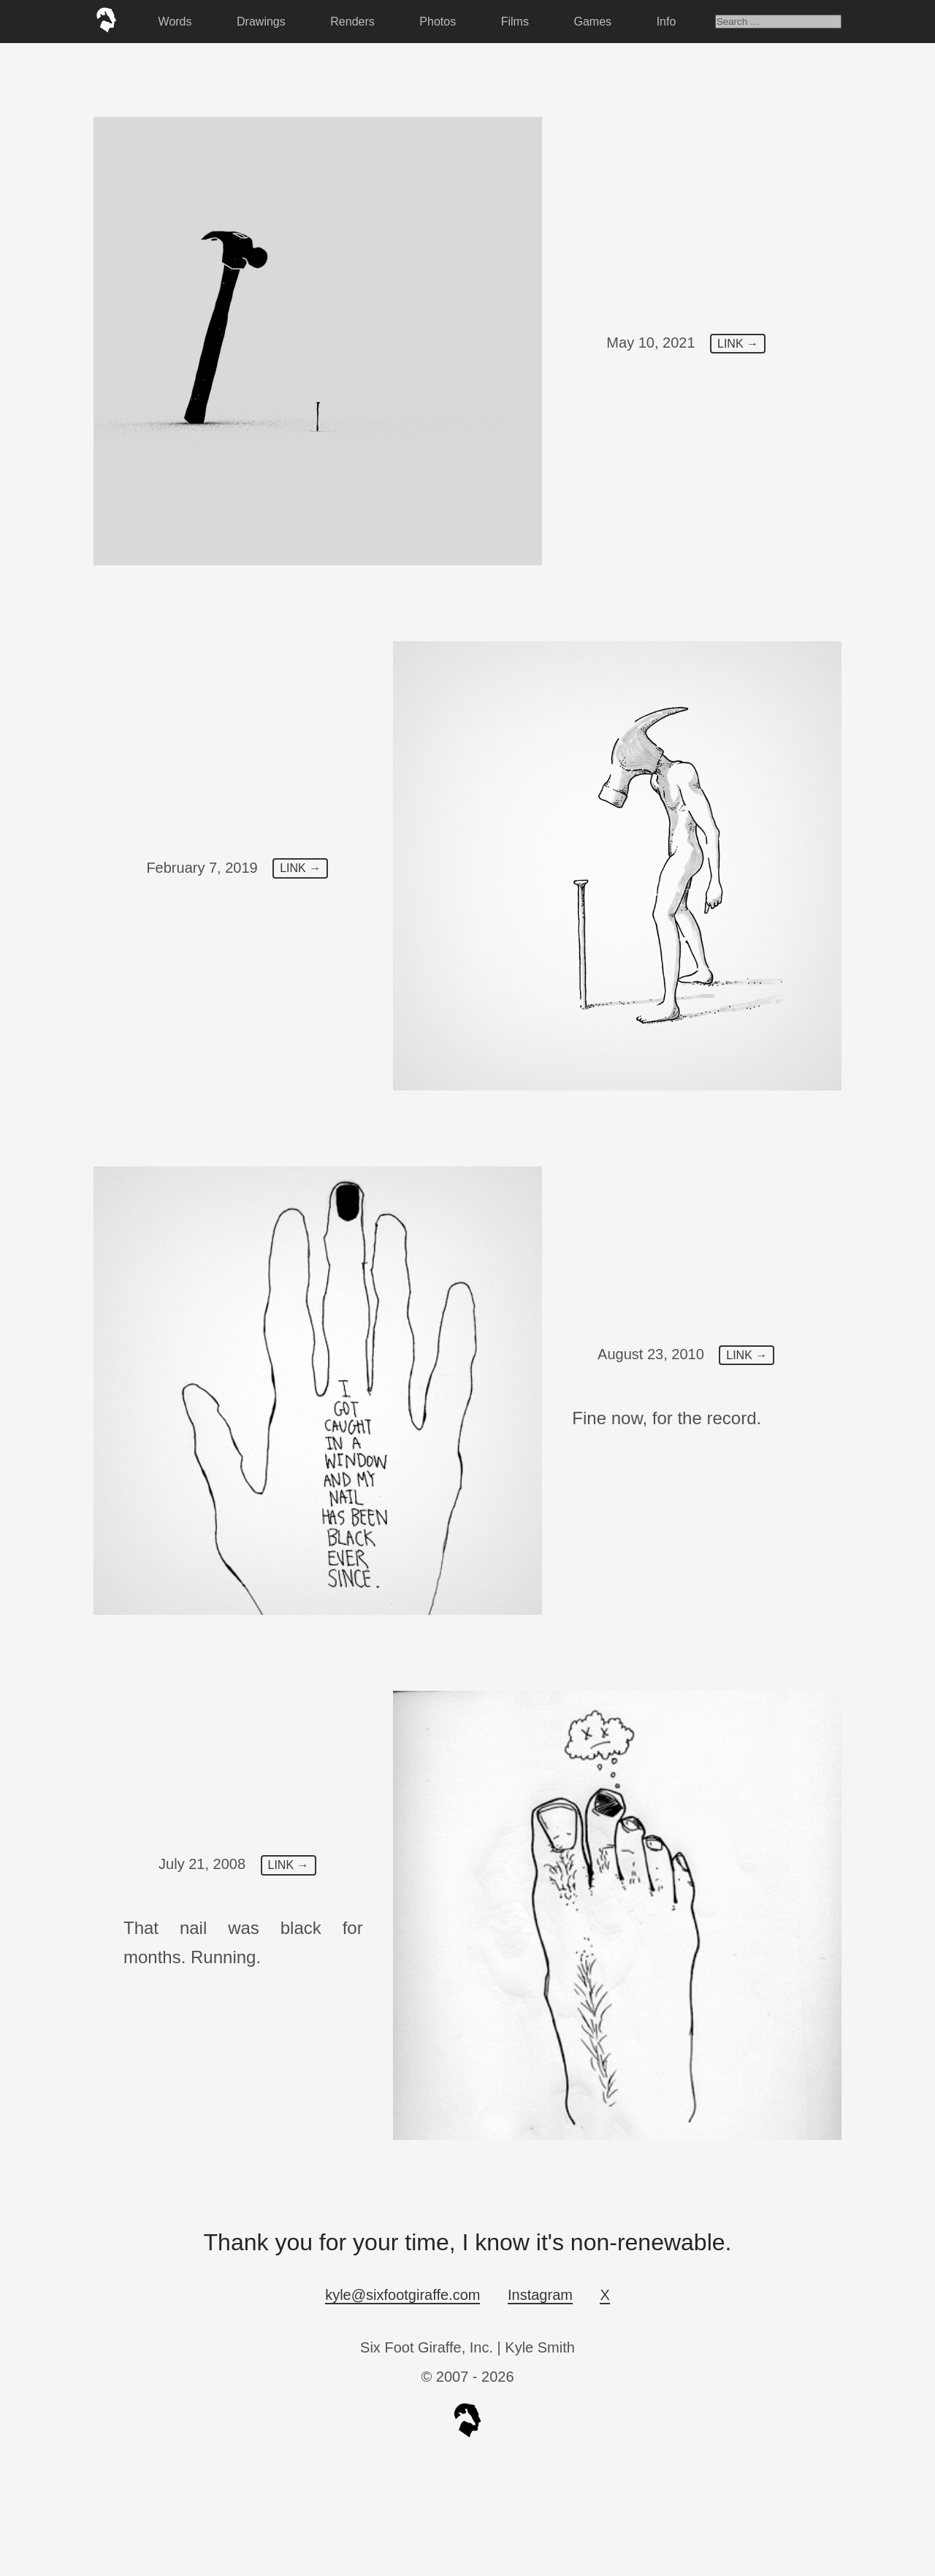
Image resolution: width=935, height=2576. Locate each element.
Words (175, 21)
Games (593, 21)
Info (666, 21)
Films (515, 21)
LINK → (737, 343)
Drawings (261, 21)
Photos (437, 21)
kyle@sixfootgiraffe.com (402, 2295)
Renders (352, 21)
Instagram (540, 2295)
